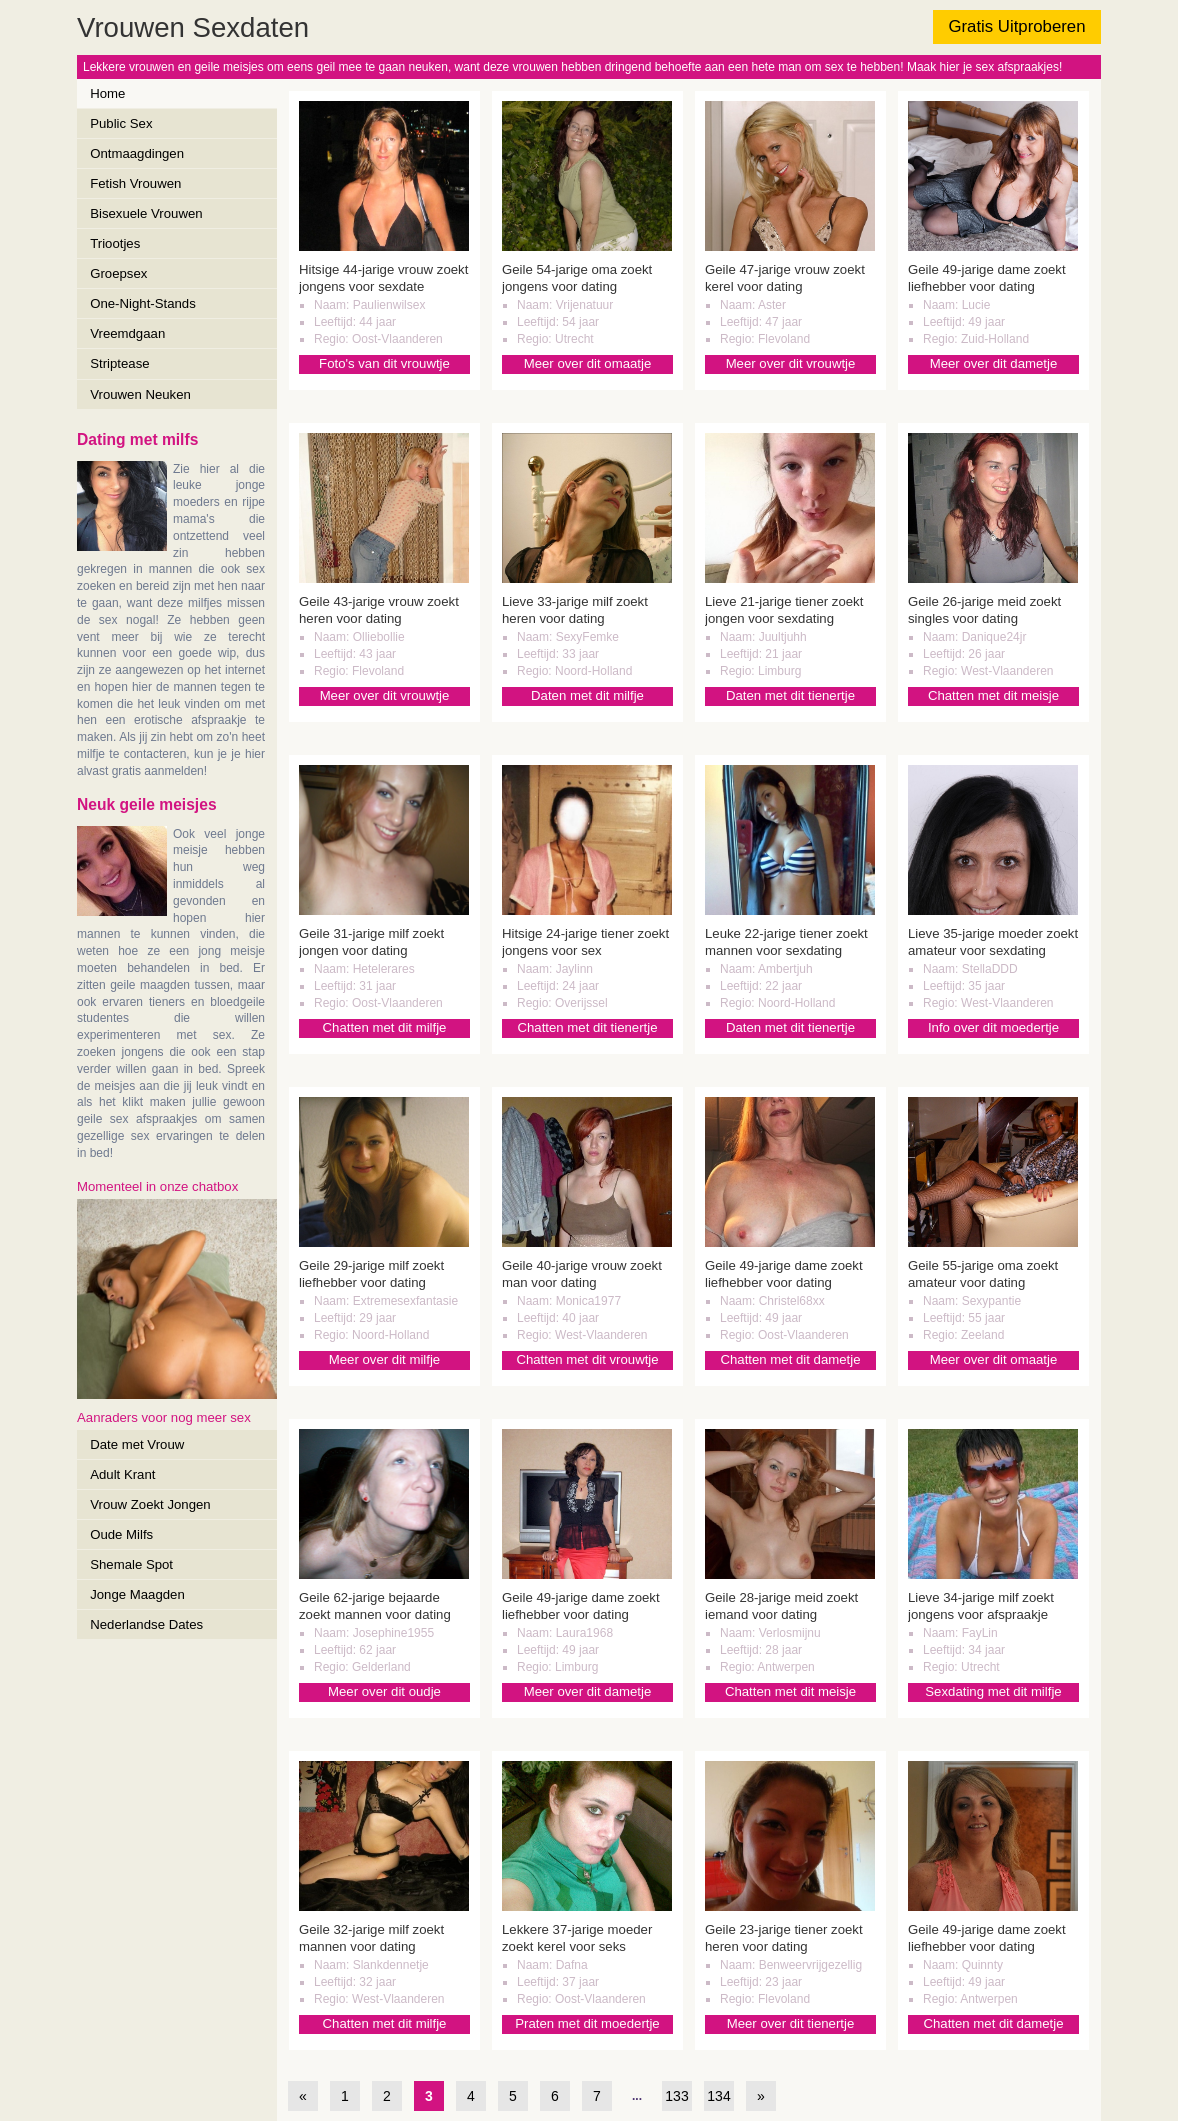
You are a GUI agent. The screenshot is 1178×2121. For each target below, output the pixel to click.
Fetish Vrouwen (135, 183)
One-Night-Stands (143, 303)
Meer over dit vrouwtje (791, 363)
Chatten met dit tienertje (587, 1027)
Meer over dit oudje (384, 1691)
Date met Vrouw (137, 1444)
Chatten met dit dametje (790, 1359)
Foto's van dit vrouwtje (384, 363)
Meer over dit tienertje (791, 2023)
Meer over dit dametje (994, 363)
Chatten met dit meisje (993, 695)
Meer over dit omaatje (588, 363)
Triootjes (115, 243)
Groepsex (118, 273)
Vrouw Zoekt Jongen (150, 1504)
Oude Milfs (121, 1534)
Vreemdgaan (127, 333)
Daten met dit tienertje (790, 695)
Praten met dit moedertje (587, 2023)
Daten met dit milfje (587, 695)
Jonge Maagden (137, 1594)
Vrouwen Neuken (140, 394)
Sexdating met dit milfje (993, 1691)
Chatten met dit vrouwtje (587, 1359)
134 (718, 2096)
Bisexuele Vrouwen (146, 213)
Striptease (119, 363)
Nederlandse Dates (146, 1624)
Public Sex (121, 123)
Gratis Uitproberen (1016, 26)
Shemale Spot (131, 1564)
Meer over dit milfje (384, 1359)
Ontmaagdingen (137, 153)
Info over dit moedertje (993, 1027)
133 (676, 2096)
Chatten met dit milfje (385, 1027)
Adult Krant (122, 1474)
